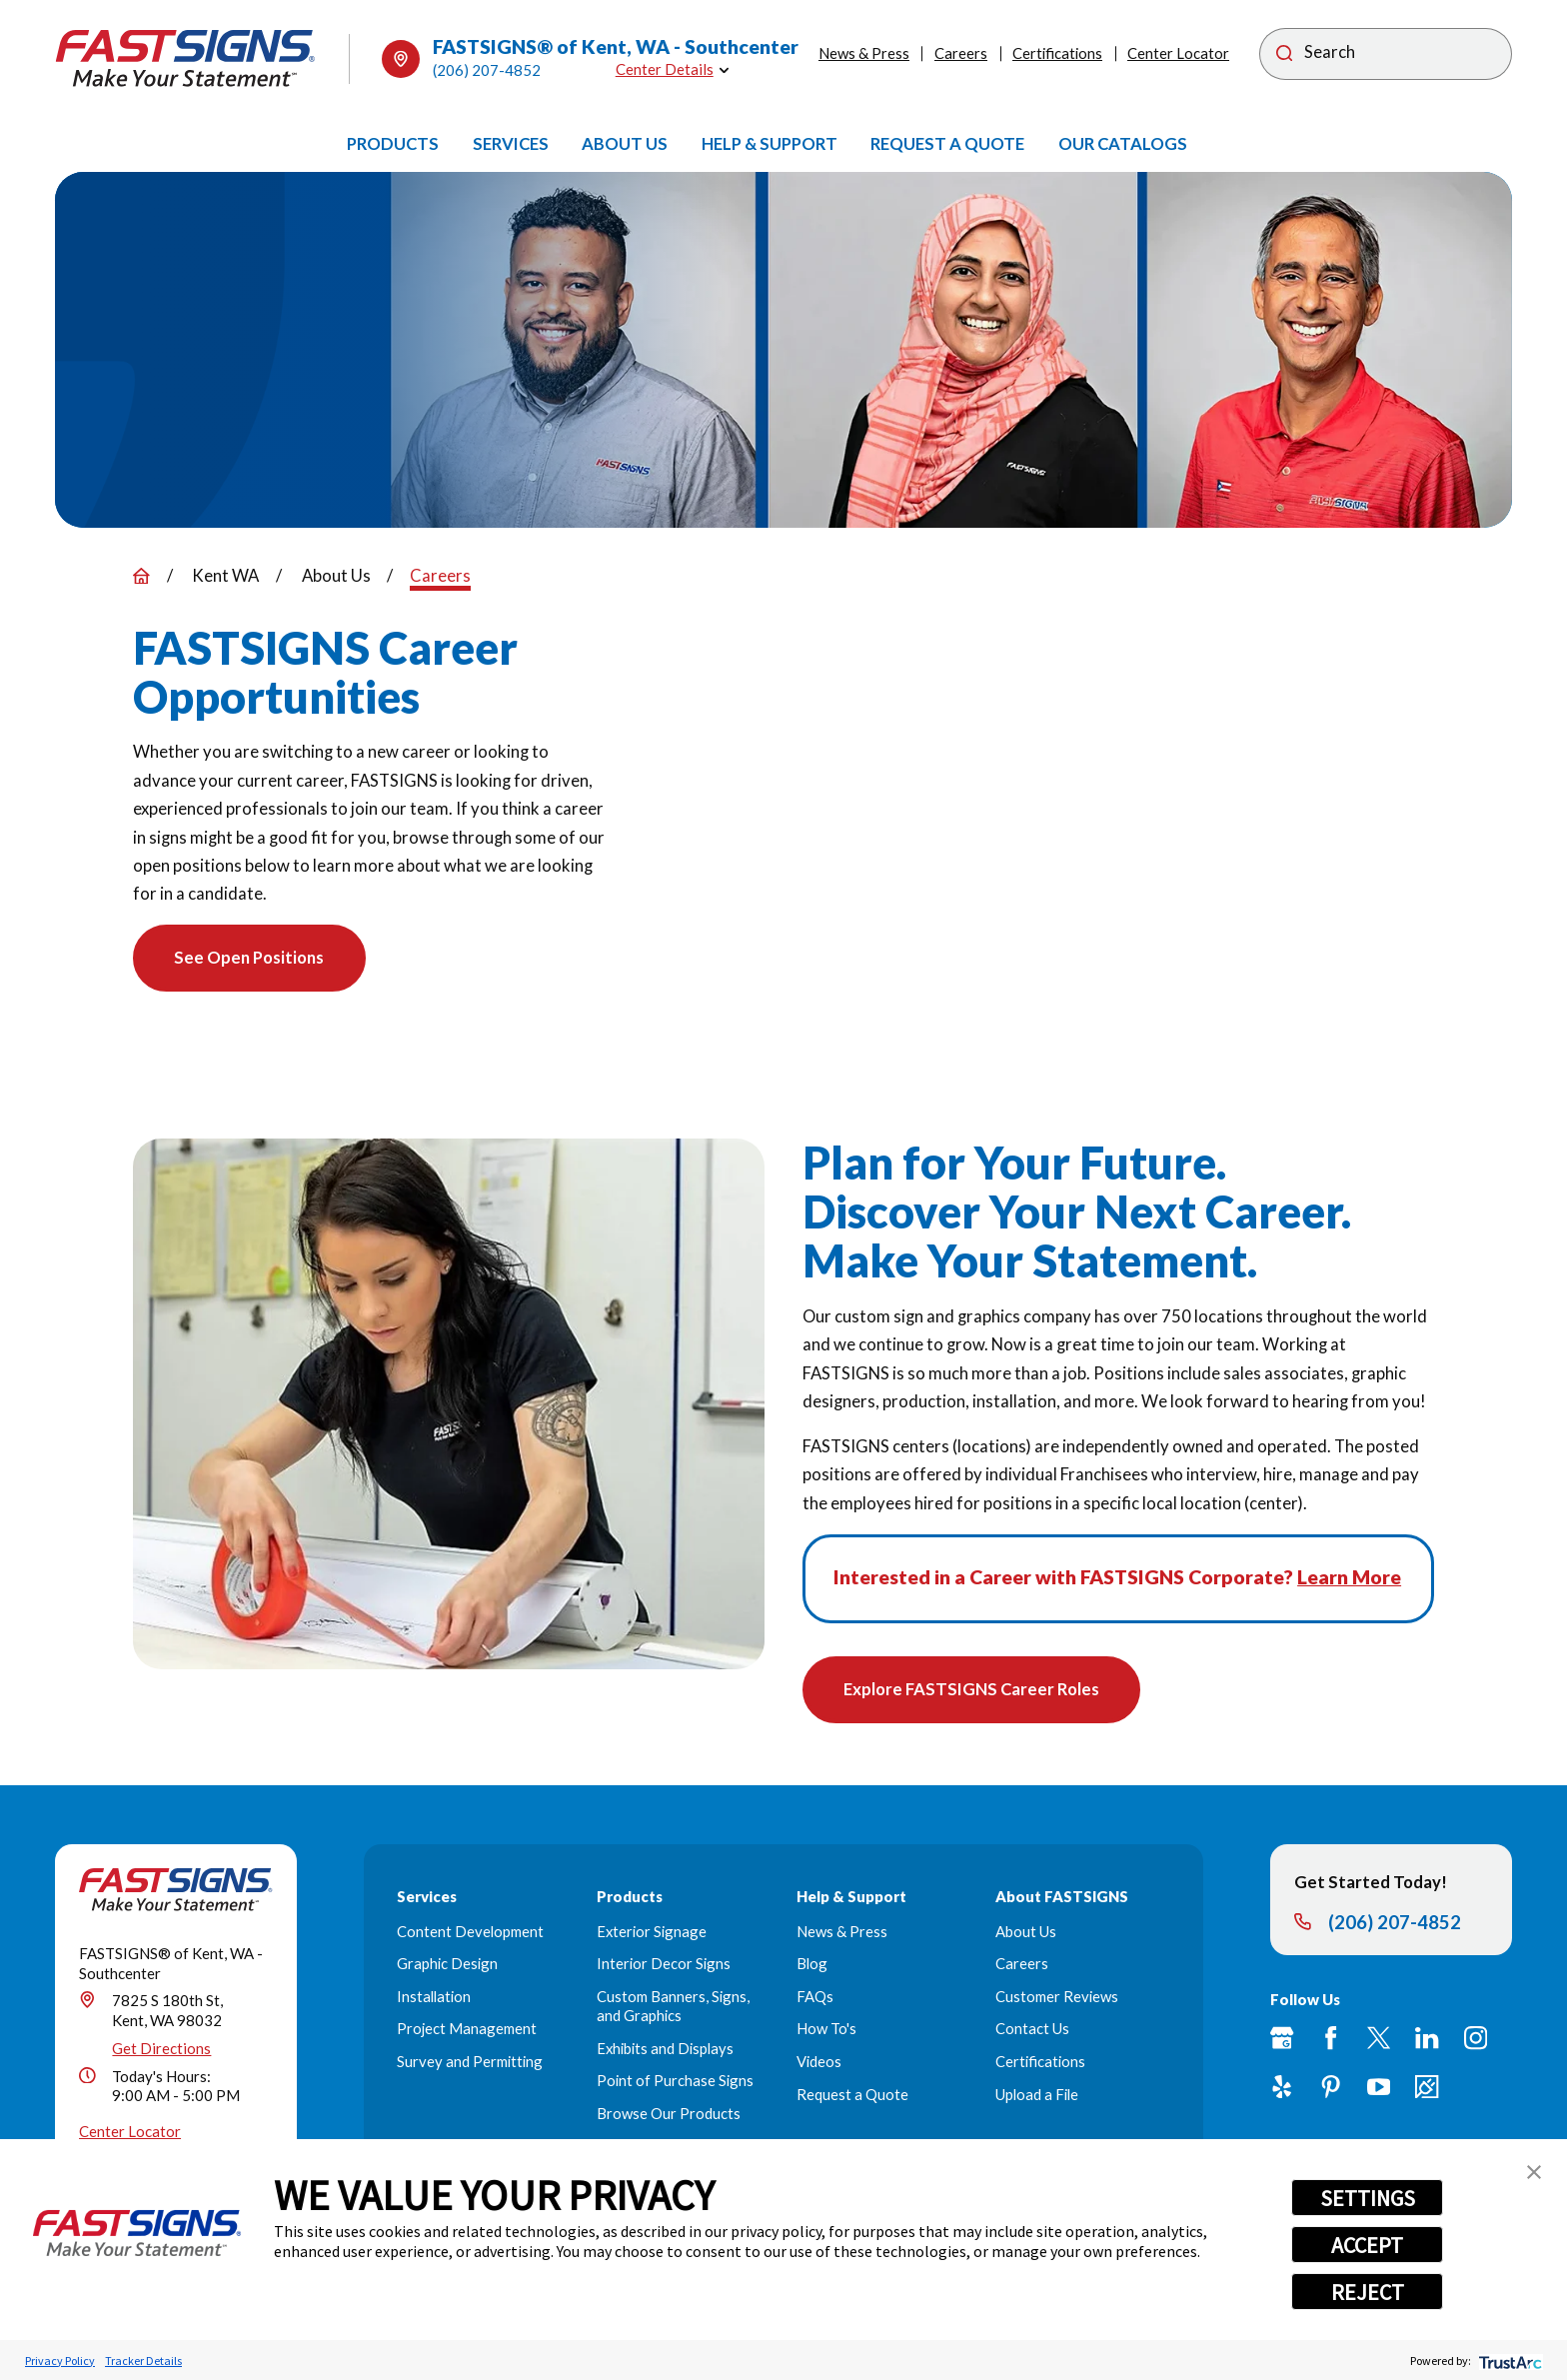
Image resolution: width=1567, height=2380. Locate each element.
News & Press (863, 53)
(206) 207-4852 (487, 70)
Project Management (467, 2030)
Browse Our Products (669, 2114)
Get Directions (161, 2049)
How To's (826, 2030)
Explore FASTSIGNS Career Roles (972, 1690)
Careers (960, 53)
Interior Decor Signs (664, 1965)
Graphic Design (447, 1965)
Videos (818, 2062)
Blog (811, 1965)
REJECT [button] (1367, 2292)
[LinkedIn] (1426, 2039)
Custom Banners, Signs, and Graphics (673, 2006)
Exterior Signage (652, 1932)
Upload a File (1036, 2095)
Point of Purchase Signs (675, 2082)
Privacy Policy (60, 2360)
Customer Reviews (1056, 1997)
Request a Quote (852, 2095)
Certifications (1057, 53)
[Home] (185, 58)
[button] (1534, 2172)
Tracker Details (143, 2360)
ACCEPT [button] (1367, 2245)
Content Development (470, 1932)
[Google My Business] (1281, 2039)
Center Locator (1178, 53)
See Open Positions (251, 959)
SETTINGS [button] (1367, 2198)
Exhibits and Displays (665, 2049)
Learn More (1349, 1576)
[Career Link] (1426, 2087)
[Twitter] (1378, 2039)
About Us (1025, 1932)
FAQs (814, 1997)
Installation (434, 1997)
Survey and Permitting (470, 2062)
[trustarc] (1508, 2360)
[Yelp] (1281, 2087)
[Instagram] (1475, 2039)
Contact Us (1032, 2030)
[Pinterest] (1330, 2087)
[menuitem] (393, 144)
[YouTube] (1378, 2087)
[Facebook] (1330, 2039)
